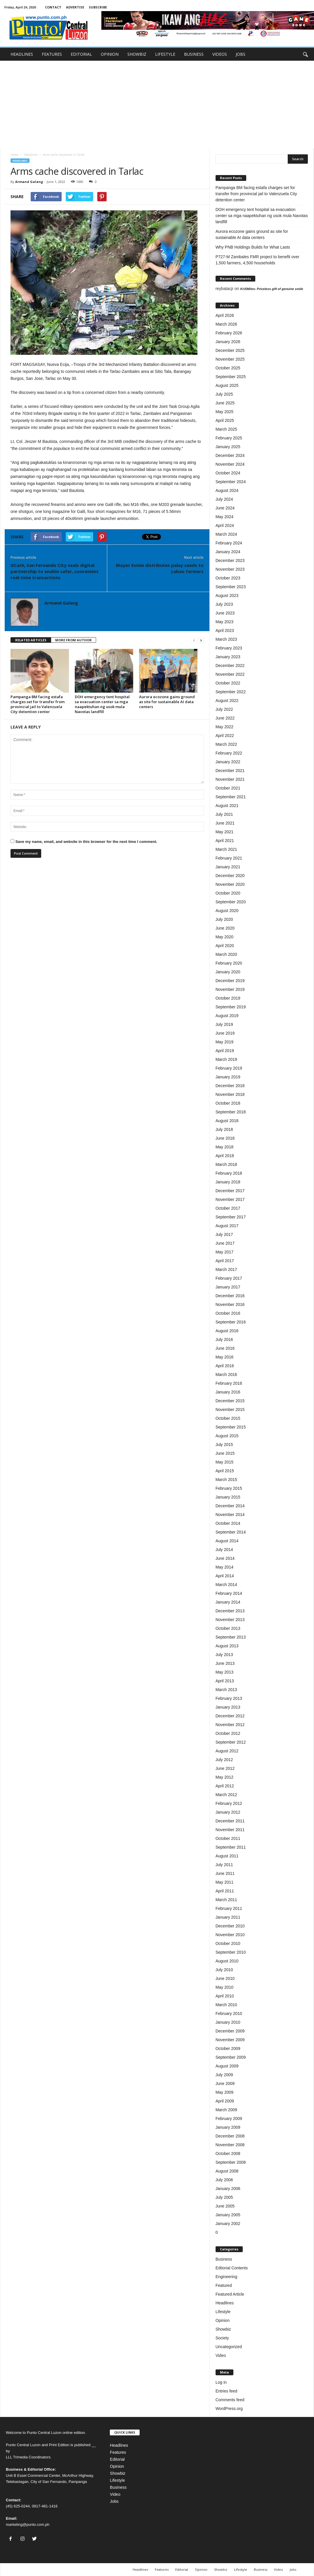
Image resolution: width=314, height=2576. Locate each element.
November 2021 (230, 779)
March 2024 (226, 534)
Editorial (117, 2459)
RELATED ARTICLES (30, 640)
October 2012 (228, 1733)
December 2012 (230, 1716)
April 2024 (225, 525)
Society (222, 2338)
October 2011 (228, 1838)
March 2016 (226, 1374)
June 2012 (225, 1768)
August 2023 (227, 595)
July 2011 (224, 1864)
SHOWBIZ (136, 54)
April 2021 (225, 840)
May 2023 (224, 621)
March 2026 (226, 324)
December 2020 (230, 875)
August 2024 (227, 490)
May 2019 (224, 1042)
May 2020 (224, 937)
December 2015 (230, 1400)
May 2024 (224, 516)
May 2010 (224, 1987)
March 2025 (226, 429)
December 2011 (230, 1821)
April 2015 (225, 1470)
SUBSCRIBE (98, 7)
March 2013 (226, 1689)
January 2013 (228, 1707)
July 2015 (224, 1444)
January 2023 (228, 656)
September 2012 (231, 1742)
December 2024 (230, 455)
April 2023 (225, 630)
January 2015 (228, 1497)
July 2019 (224, 1024)
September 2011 (231, 1847)
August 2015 (227, 1435)
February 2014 (229, 1593)
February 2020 (229, 963)
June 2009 (225, 2083)
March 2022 (226, 744)
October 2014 (228, 1523)
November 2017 (230, 1199)
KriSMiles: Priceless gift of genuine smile (271, 289)
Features (118, 2452)
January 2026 (228, 341)
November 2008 (230, 2144)
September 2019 (231, 1007)
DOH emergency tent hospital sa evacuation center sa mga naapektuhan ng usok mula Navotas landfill (102, 704)
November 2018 (230, 1094)
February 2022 (229, 753)
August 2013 (227, 1646)
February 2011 (229, 1908)
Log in (221, 2382)
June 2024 (225, 508)
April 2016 (225, 1365)
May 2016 (224, 1357)
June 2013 (225, 1663)
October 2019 (228, 998)
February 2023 (229, 648)
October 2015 (228, 1418)
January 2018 (228, 1182)
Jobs (114, 2501)
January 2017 (228, 1287)
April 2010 (225, 1996)
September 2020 (231, 902)
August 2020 (227, 910)
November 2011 (230, 1829)
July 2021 (224, 814)
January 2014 (228, 1602)
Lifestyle (223, 2311)
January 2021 (228, 867)
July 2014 (224, 1549)
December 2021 (230, 770)
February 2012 (229, 1803)
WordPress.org (229, 2408)
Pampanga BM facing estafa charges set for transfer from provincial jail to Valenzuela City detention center (38, 704)
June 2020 (225, 928)
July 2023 (224, 604)
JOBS (240, 54)
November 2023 (230, 569)
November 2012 (230, 1724)
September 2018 (231, 1112)
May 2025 (224, 411)
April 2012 (225, 1786)
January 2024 (228, 551)
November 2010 (230, 1934)
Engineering (226, 2276)
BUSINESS (194, 54)
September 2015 (231, 1427)
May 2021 (224, 831)
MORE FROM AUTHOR (73, 640)
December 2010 (230, 1926)
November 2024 (230, 464)
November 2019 (230, 989)
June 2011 (225, 1873)
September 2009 (231, 2057)
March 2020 (226, 954)
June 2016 (225, 1348)
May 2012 (224, 1777)
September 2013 (231, 1637)
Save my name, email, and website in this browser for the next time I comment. (86, 841)
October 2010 (228, 1943)
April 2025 (225, 420)
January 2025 (228, 446)
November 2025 (230, 359)
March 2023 (226, 639)
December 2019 (230, 980)
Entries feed (226, 2391)
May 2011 (224, 1882)
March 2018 (226, 1164)
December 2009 (230, 2031)
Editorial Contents (232, 2268)
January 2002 (228, 2223)
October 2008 (228, 2153)
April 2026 (225, 315)
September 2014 (231, 1532)
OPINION (110, 54)
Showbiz (223, 2329)
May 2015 (224, 1462)
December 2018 (230, 1085)
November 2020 (230, 884)
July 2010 (224, 1969)
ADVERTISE (75, 7)
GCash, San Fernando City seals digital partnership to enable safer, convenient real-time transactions (55, 571)
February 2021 (229, 858)
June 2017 (225, 1243)
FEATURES (52, 54)
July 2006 (224, 2179)
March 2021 (226, 849)
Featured (224, 2285)
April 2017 (225, 1260)
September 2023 (231, 586)
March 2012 (226, 1794)
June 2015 (225, 1453)
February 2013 (229, 1698)
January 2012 (228, 1812)
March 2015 (226, 1479)
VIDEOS (219, 54)
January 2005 (228, 2214)
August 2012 (227, 1751)
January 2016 (228, 1392)
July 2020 (224, 919)
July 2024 (224, 499)
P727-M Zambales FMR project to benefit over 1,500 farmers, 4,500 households (257, 259)
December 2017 (230, 1190)
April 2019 (225, 1050)
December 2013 (230, 1611)
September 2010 (231, 1952)
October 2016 (228, 1313)
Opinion (223, 2320)
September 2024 (231, 481)
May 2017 (224, 1252)
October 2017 (228, 1208)
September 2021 (231, 796)
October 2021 (228, 788)
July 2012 (224, 1759)
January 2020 (228, 972)
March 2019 (226, 1059)
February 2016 (229, 1383)
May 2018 (224, 1147)
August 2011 (227, 1856)
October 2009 (228, 2048)
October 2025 (228, 368)
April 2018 (225, 1155)
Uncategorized (229, 2346)
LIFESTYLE (165, 54)
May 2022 (224, 726)
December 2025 (230, 350)
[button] (305, 54)
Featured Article (230, 2294)
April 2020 (225, 945)
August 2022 (227, 700)
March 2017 (226, 1269)
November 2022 (230, 674)
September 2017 (231, 1217)
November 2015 (230, 1409)
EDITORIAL (81, 54)
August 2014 (227, 1540)
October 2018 (228, 1103)
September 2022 (231, 691)
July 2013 (224, 1654)
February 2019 (229, 1068)
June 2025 (225, 403)
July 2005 (224, 2197)
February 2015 (229, 1488)
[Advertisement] (157, 104)
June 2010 (225, 1978)
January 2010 (228, 2022)
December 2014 (230, 1505)
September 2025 (231, 376)
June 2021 (225, 823)
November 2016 (230, 1304)
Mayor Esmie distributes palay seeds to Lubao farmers (160, 568)
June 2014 (225, 1558)
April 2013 (225, 1681)
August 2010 (227, 1961)
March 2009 (226, 2109)
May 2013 (224, 1672)
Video (221, 2355)
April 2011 (225, 1891)
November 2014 (230, 1514)
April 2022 (225, 735)
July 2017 (224, 1234)
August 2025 (227, 385)
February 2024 (229, 543)
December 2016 (230, 1295)
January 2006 (228, 2188)
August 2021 (227, 805)
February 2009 (229, 2118)
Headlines (30, 155)
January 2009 (228, 2127)
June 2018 (225, 1138)
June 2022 (225, 718)
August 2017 (227, 1225)
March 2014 (226, 1584)
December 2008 (230, 2136)
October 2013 (228, 1628)
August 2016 (227, 1330)
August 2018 (227, 1120)
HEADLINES (22, 54)
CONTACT (53, 7)
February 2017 (229, 1278)
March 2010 (226, 2004)
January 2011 (228, 1917)
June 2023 (225, 613)
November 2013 (230, 1619)
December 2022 (230, 665)
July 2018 (224, 1129)
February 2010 (229, 2013)
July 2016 (224, 1339)
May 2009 (224, 2092)
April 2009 (225, 2101)
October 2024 (228, 473)
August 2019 (227, 1015)
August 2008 (227, 2171)
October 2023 (228, 578)
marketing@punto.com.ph (27, 2524)
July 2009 (224, 2074)
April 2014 (225, 1575)
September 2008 (231, 2162)
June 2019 (225, 1033)
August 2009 (227, 2066)
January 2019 (228, 1077)
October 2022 (228, 683)
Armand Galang (29, 181)
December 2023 (230, 560)
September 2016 (231, 1322)
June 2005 (225, 2206)
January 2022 (228, 761)
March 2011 (226, 1899)
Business (224, 2259)
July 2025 (224, 394)
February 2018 (229, 1173)
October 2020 (228, 893)
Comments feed (230, 2399)
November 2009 (230, 2039)
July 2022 (224, 709)
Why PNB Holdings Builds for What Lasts (253, 247)
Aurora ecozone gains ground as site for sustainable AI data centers (167, 701)
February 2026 (229, 333)
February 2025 (229, 438)
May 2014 (224, 1567)
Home (14, 155)
